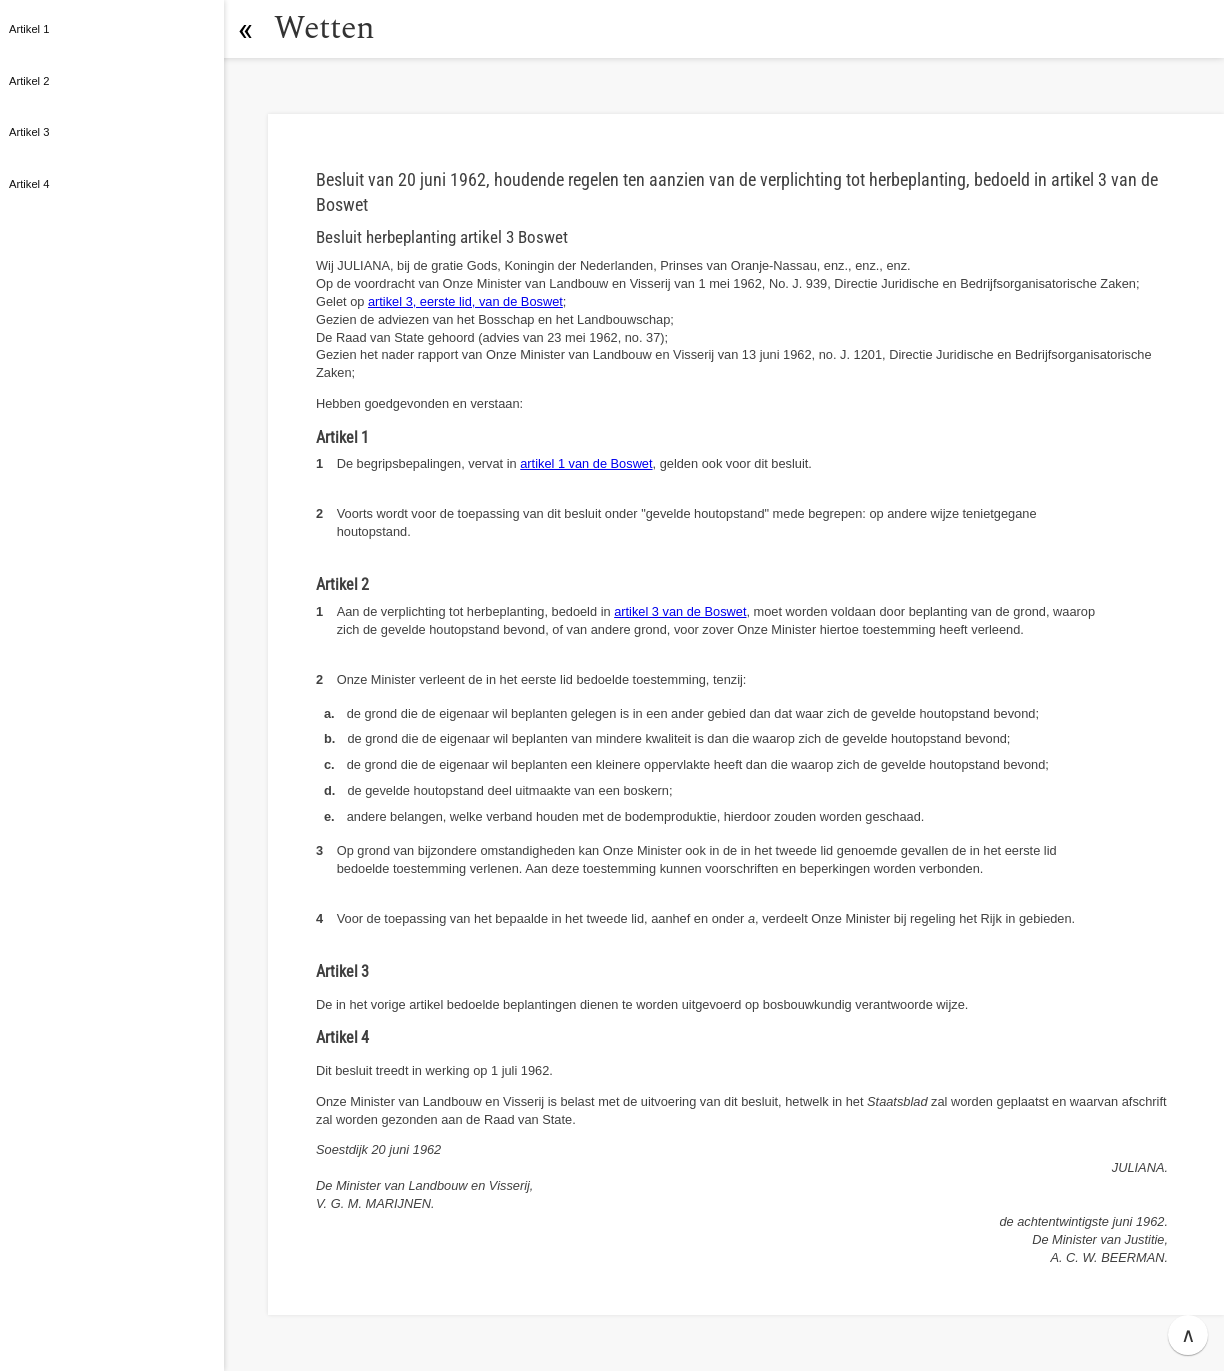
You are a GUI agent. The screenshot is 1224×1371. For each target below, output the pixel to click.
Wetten (324, 28)
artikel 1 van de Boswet (586, 463)
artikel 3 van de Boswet (680, 611)
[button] (245, 29)
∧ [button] (1188, 1335)
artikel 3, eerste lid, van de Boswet (465, 301)
